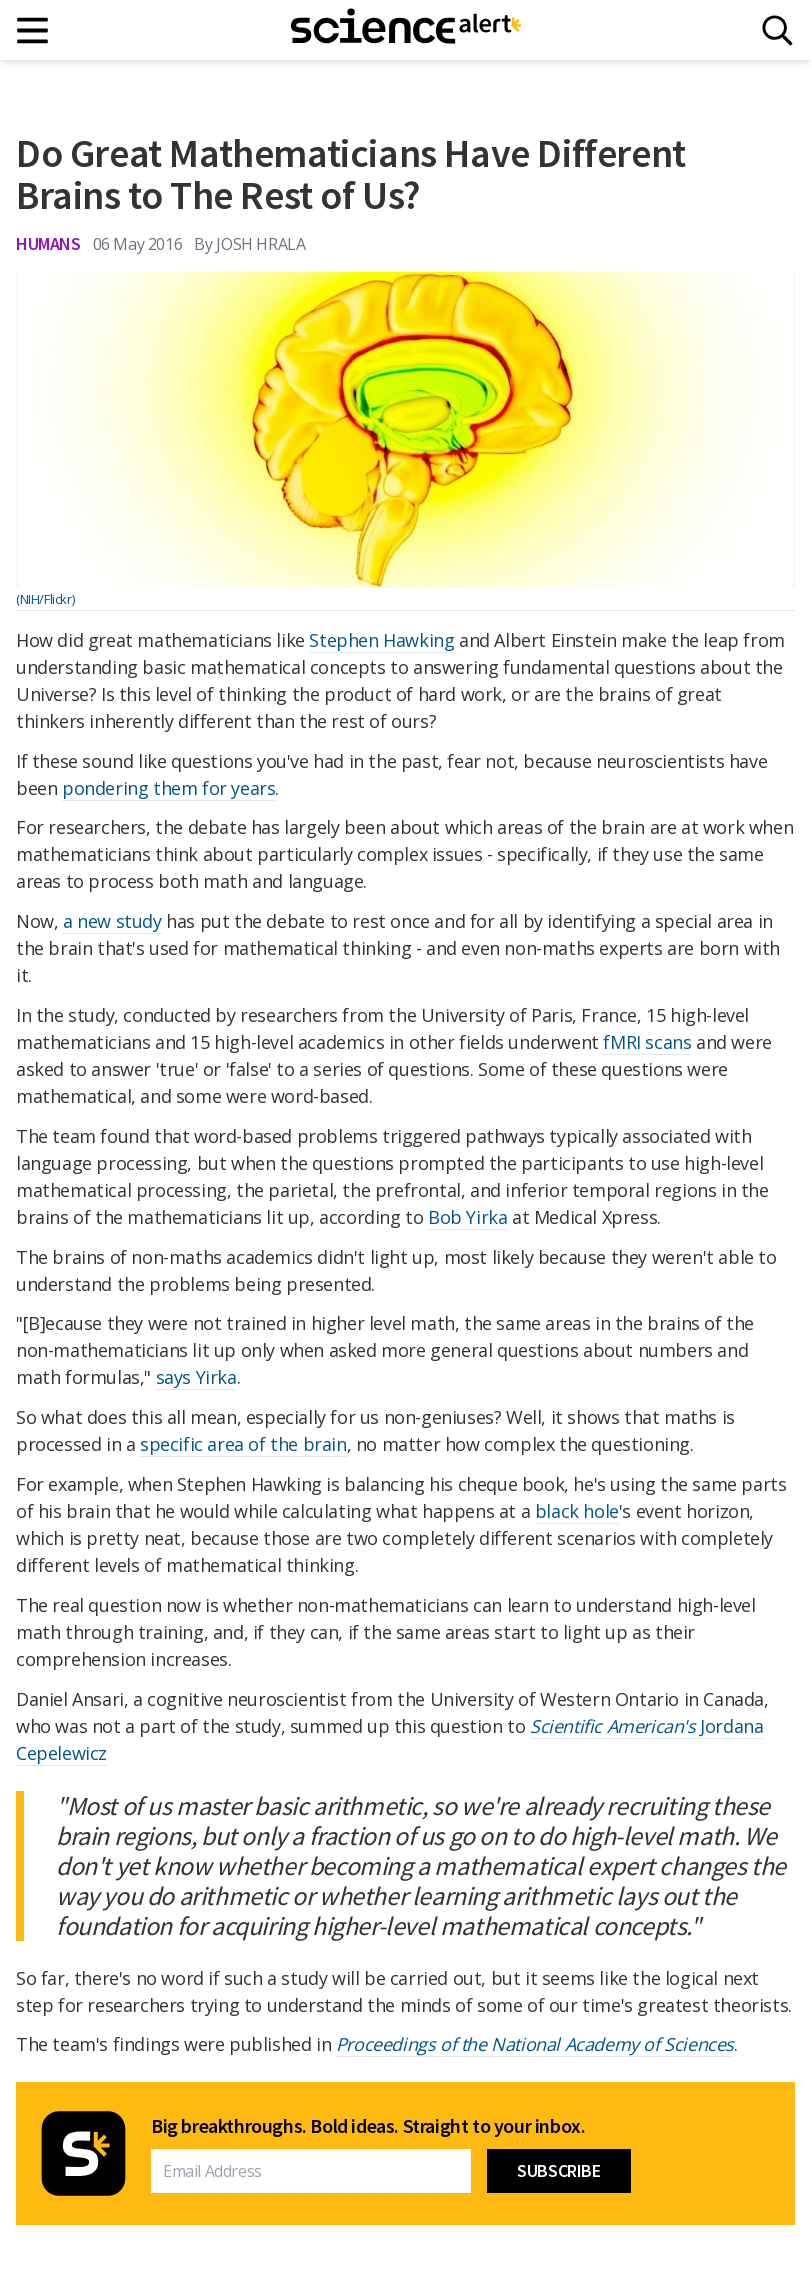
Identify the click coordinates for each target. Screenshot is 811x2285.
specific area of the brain (243, 1444)
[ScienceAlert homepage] (406, 30)
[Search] (777, 30)
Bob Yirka (467, 1217)
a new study (112, 921)
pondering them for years (168, 788)
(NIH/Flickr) (45, 599)
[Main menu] (33, 30)
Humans (48, 243)
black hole (577, 1511)
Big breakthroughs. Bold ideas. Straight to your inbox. (368, 2126)
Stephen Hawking (381, 640)
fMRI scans (647, 1042)
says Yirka (196, 1377)
